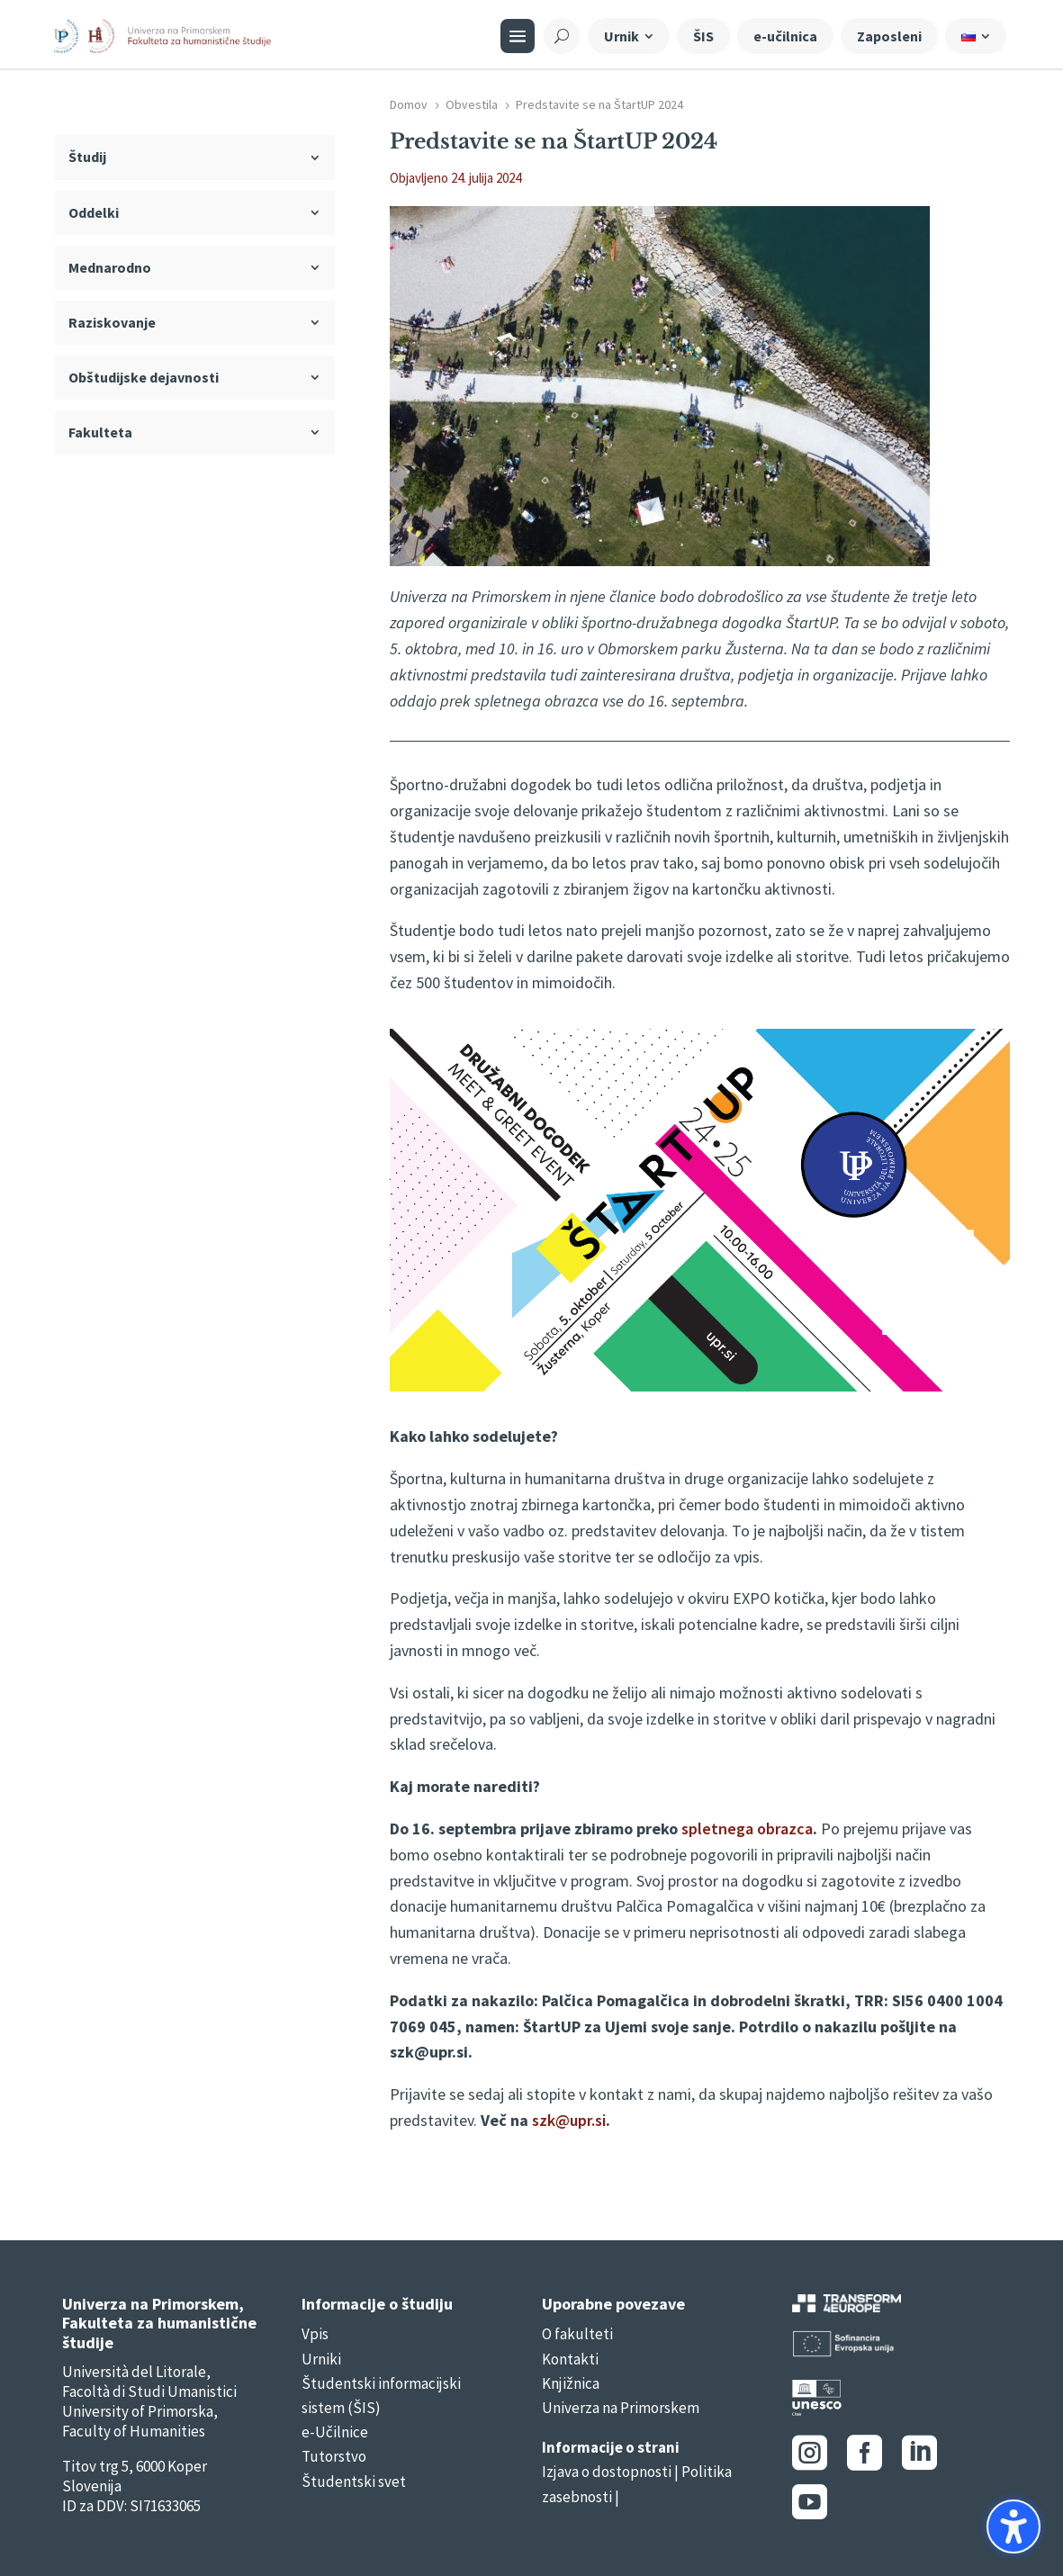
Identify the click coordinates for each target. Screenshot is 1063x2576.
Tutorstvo (334, 2456)
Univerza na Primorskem (620, 2408)
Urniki (321, 2359)
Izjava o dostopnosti (606, 2471)
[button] (1013, 2526)
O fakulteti (577, 2334)
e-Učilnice (335, 2432)
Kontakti (570, 2359)
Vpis (315, 2334)
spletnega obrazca (747, 1828)
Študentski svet (354, 2481)
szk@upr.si (569, 2120)
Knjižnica (570, 2383)
